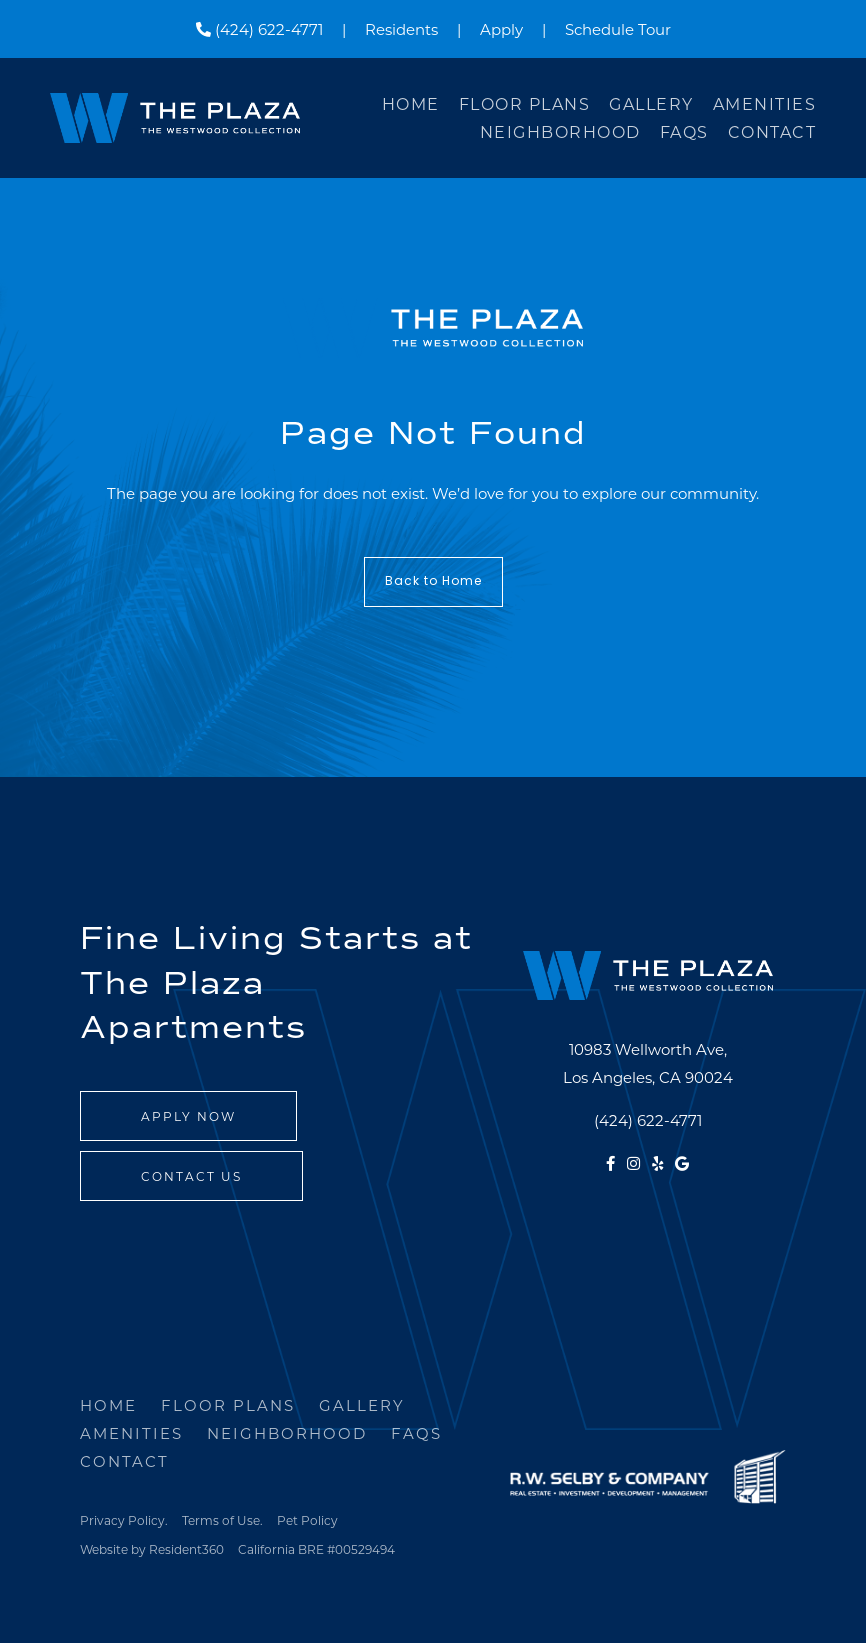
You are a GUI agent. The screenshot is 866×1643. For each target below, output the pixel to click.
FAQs (684, 131)
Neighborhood (560, 131)
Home (411, 103)
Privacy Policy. (124, 1520)
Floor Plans (525, 103)
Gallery (651, 103)
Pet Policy (307, 1520)
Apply (501, 29)
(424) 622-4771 (259, 29)
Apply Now (188, 1116)
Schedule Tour (618, 29)
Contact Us (191, 1176)
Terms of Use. (222, 1520)
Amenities (765, 103)
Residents (401, 29)
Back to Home (433, 582)
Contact (772, 131)
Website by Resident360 (152, 1549)
